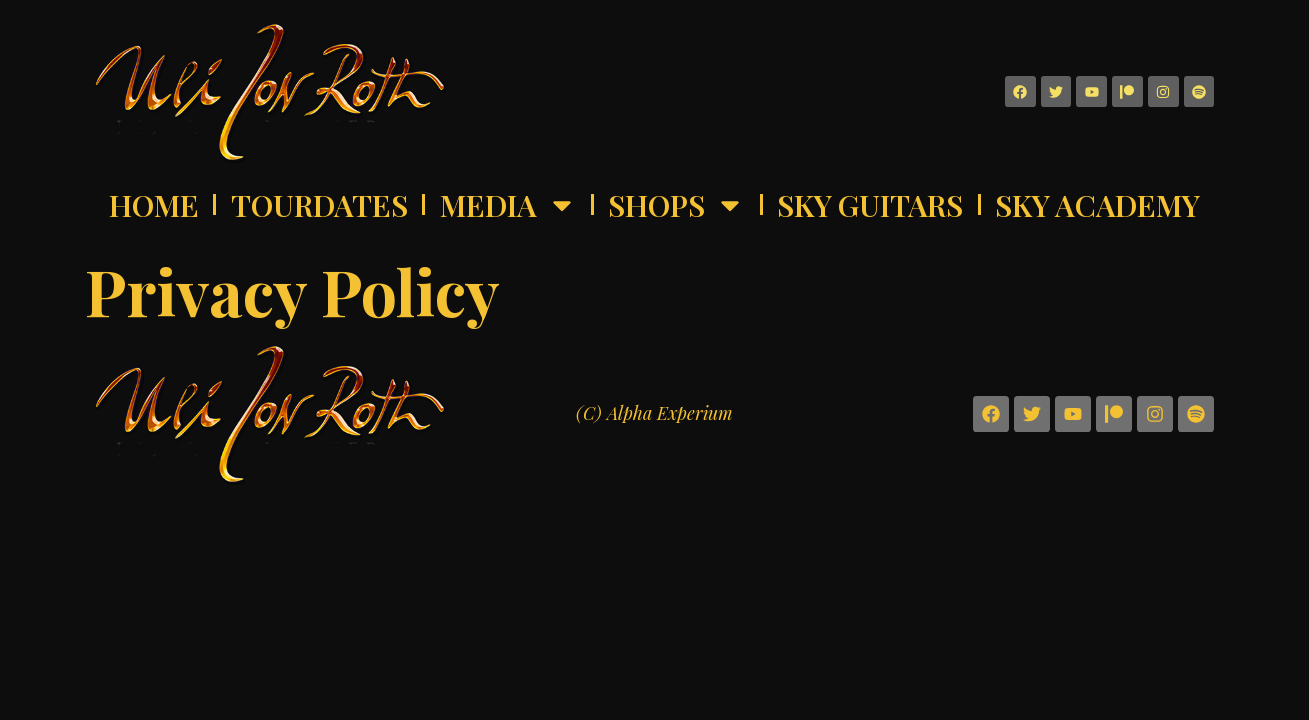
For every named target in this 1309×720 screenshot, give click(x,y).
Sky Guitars (870, 205)
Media (508, 205)
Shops (676, 205)
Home (154, 205)
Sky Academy (1097, 205)
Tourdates (319, 205)
